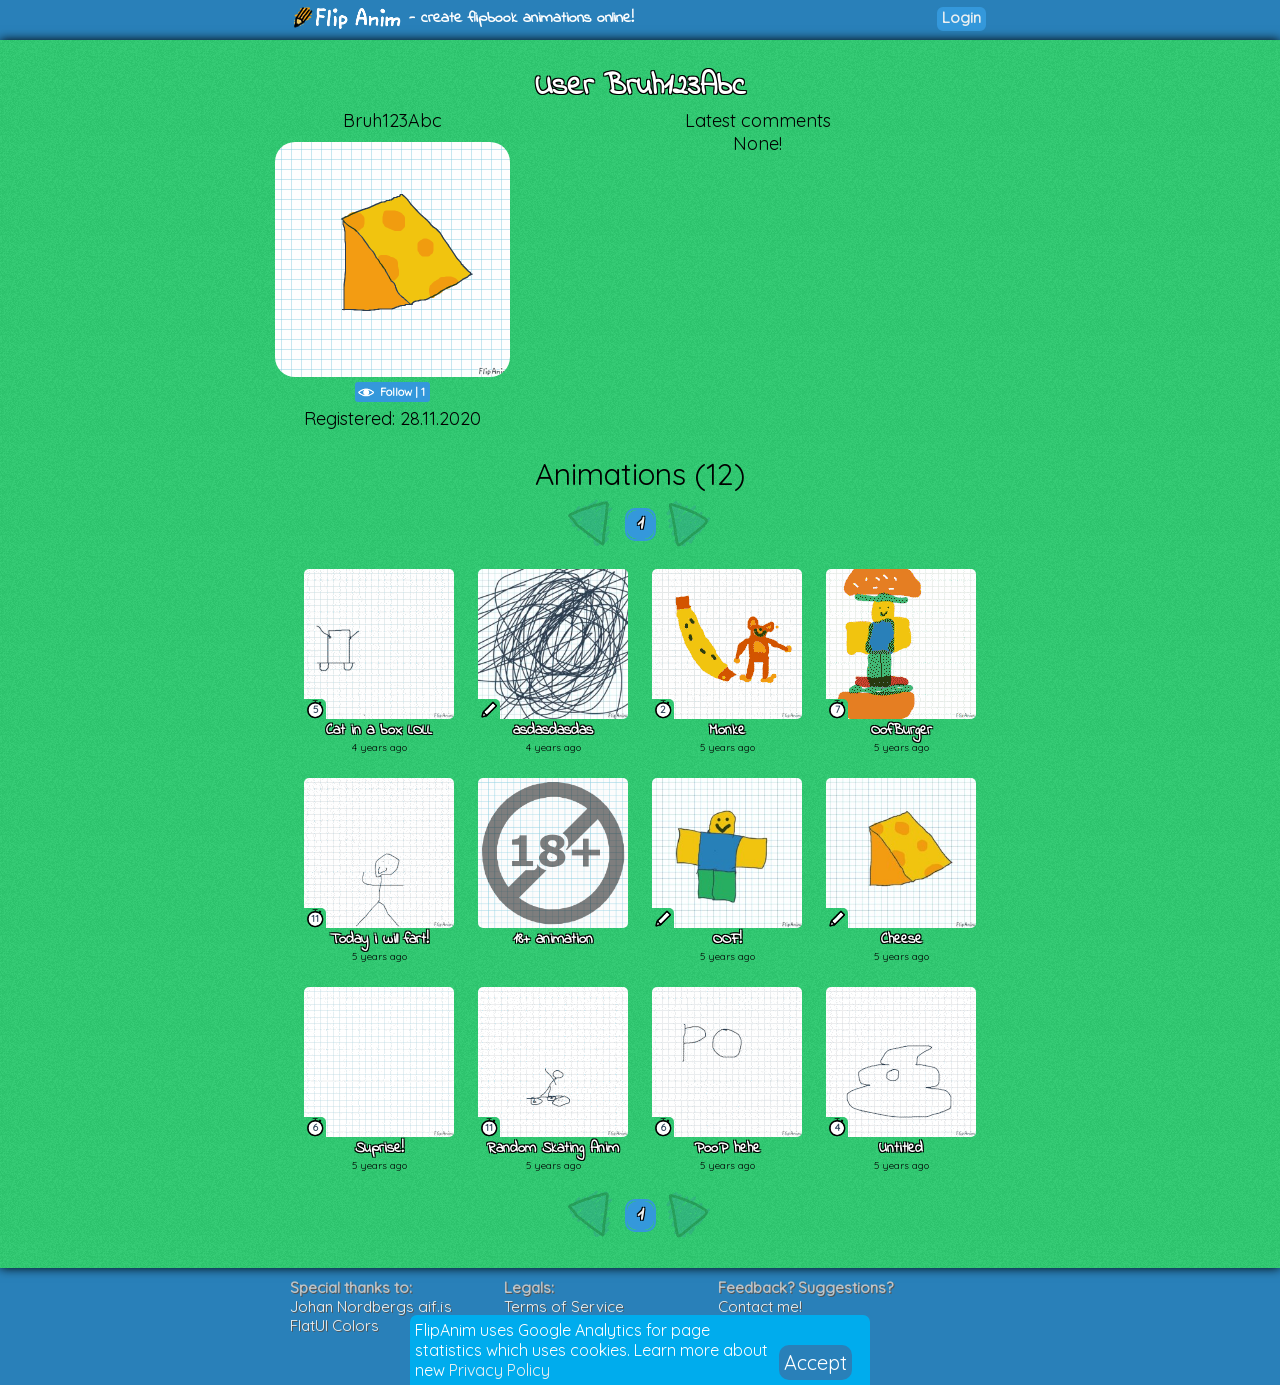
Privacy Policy (499, 1370)
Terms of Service (564, 1306)
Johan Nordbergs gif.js (371, 1306)
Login (961, 17)
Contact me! (760, 1306)
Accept (815, 1362)
